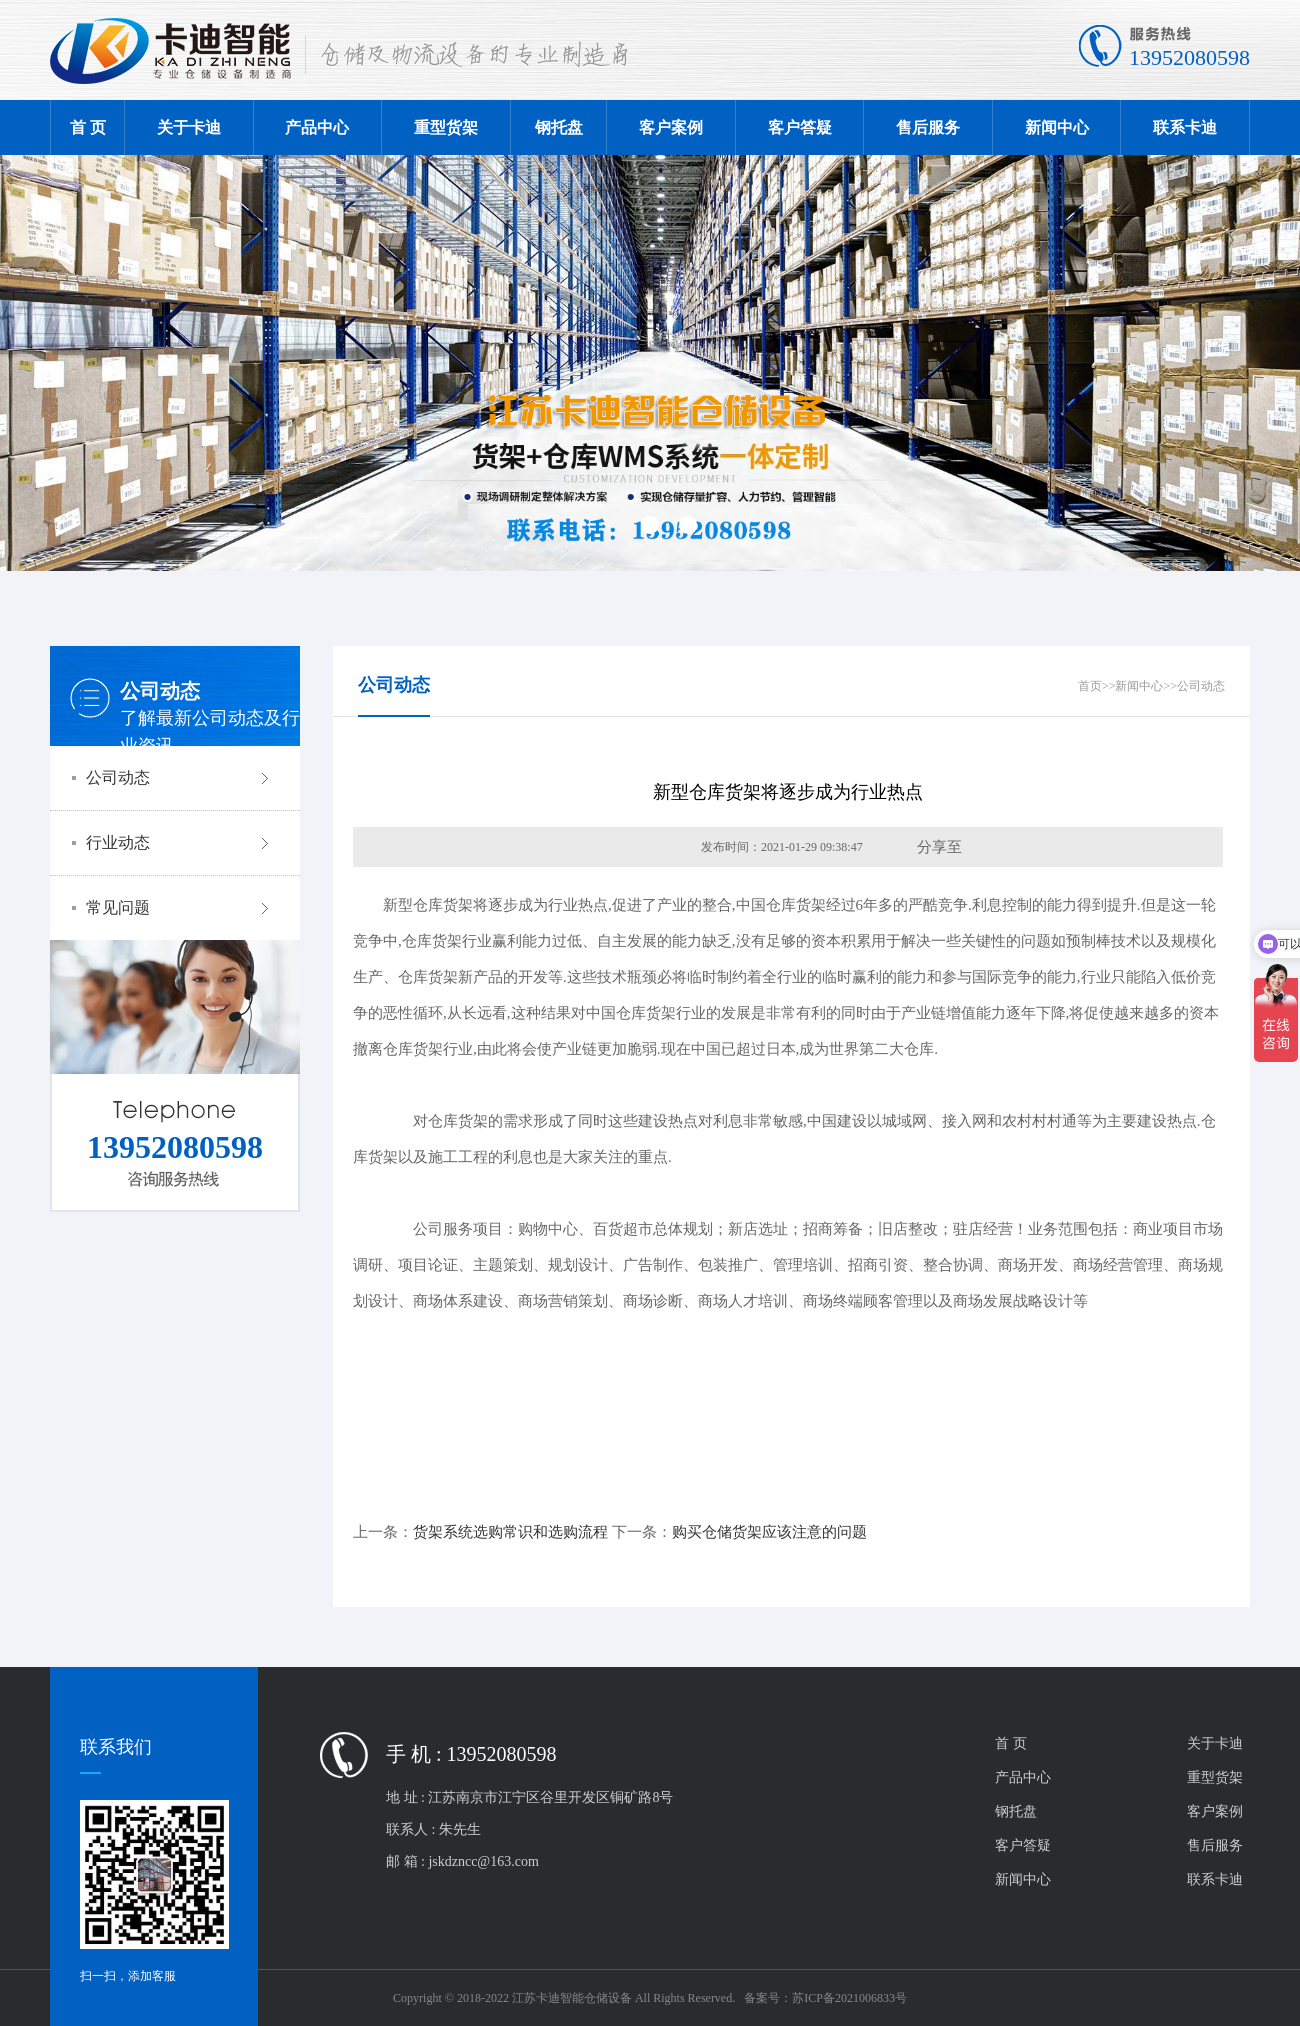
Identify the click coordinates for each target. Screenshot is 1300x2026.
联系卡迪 (1185, 127)
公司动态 (180, 778)
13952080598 (1189, 57)
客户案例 (671, 127)
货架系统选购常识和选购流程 (510, 1532)
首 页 (88, 127)
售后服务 (928, 127)
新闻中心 (1057, 127)
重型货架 (446, 127)
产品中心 (317, 127)
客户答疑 (800, 127)
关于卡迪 (189, 127)
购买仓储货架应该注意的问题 (769, 1532)
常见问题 (180, 908)
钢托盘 (559, 127)
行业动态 (180, 843)
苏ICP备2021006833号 (849, 1998)
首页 (1090, 686)
